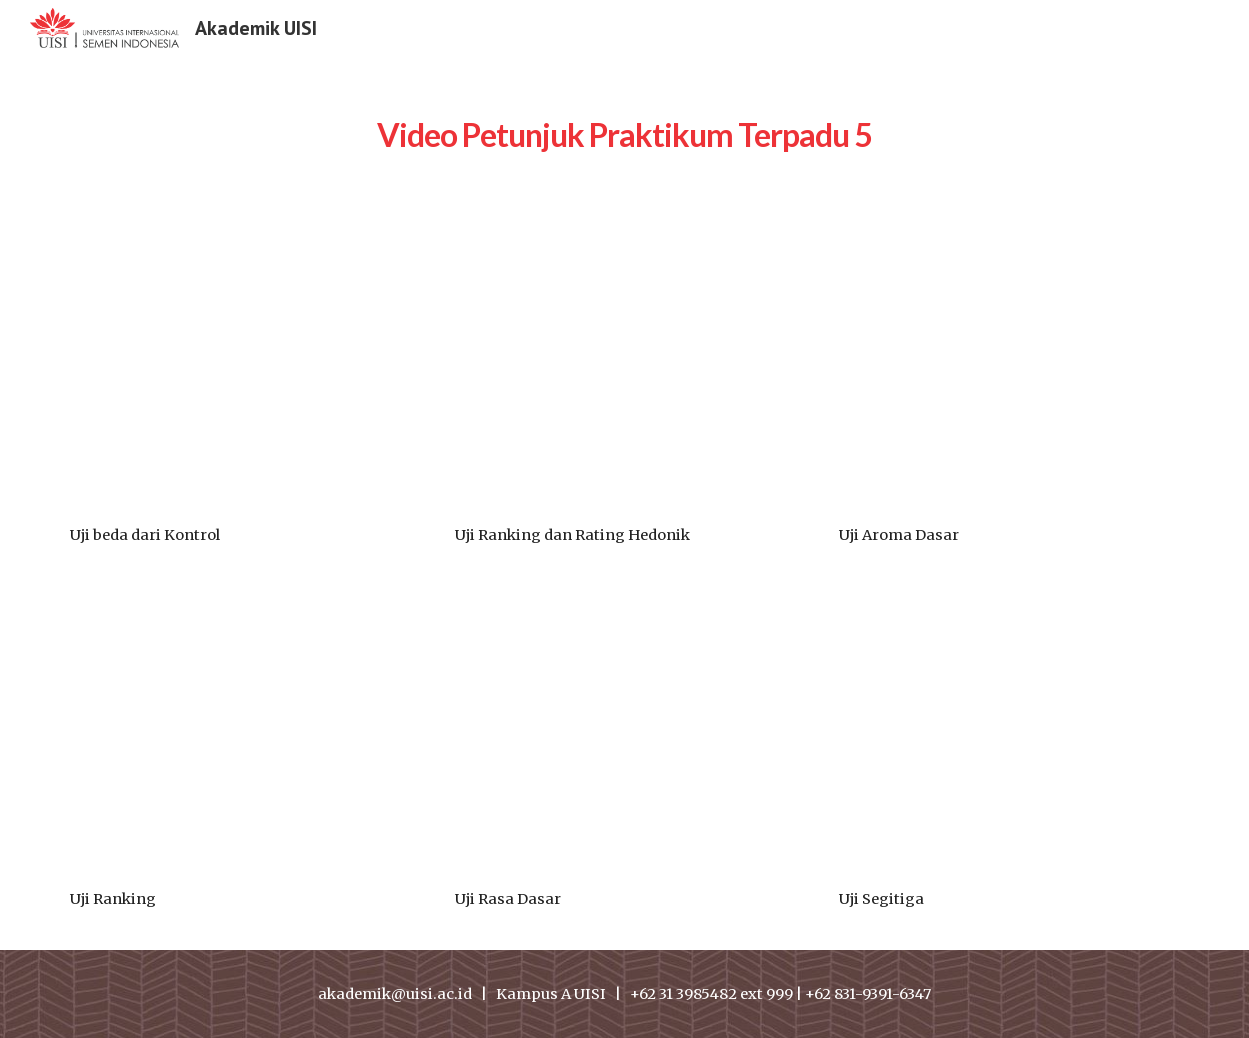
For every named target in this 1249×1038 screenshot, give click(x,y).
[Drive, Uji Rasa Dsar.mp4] (625, 741)
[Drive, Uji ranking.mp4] (240, 741)
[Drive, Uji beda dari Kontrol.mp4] (240, 377)
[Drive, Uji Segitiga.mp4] (1009, 741)
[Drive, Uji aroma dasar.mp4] (1009, 377)
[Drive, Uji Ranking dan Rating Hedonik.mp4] (625, 377)
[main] (624, 125)
